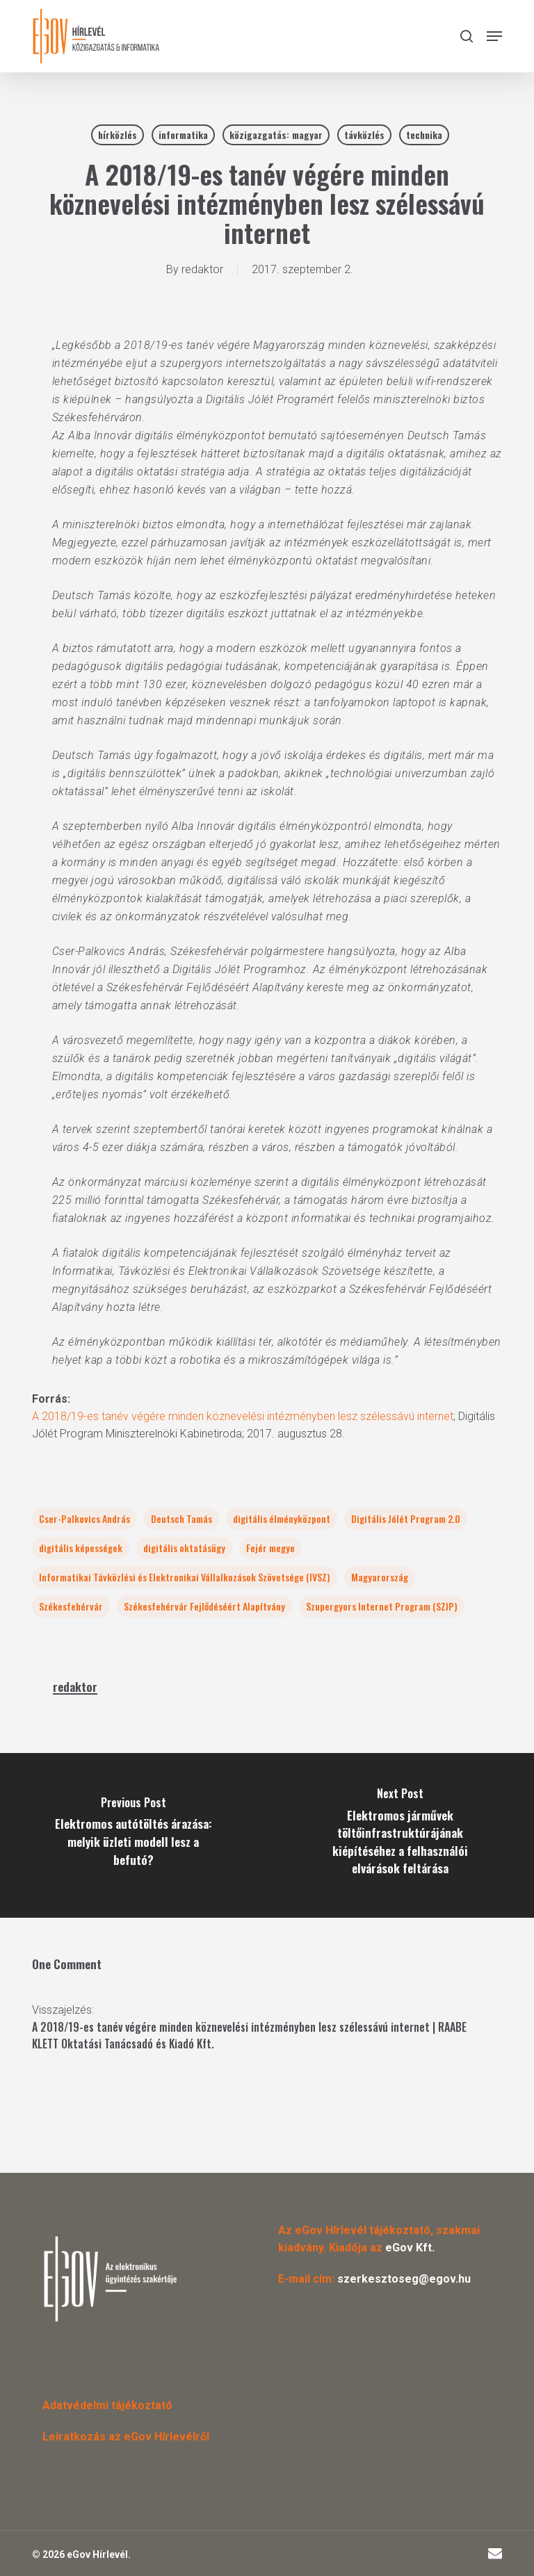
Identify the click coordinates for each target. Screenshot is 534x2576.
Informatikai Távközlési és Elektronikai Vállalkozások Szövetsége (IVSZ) (184, 1577)
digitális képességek (80, 1547)
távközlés (364, 134)
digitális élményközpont (281, 1518)
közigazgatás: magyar (276, 134)
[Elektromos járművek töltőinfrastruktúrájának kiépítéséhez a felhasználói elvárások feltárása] (400, 1835)
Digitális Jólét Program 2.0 (405, 1518)
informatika (183, 134)
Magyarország (379, 1577)
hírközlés (117, 134)
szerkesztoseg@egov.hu (404, 2278)
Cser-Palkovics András (84, 1518)
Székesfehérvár (71, 1606)
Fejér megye (270, 1547)
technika (424, 134)
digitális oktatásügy (184, 1547)
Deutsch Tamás (181, 1518)
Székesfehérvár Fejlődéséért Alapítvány (204, 1606)
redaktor (202, 269)
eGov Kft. (410, 2247)
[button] (494, 36)
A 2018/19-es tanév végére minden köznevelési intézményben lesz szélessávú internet (242, 1416)
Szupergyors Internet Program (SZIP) (382, 1606)
